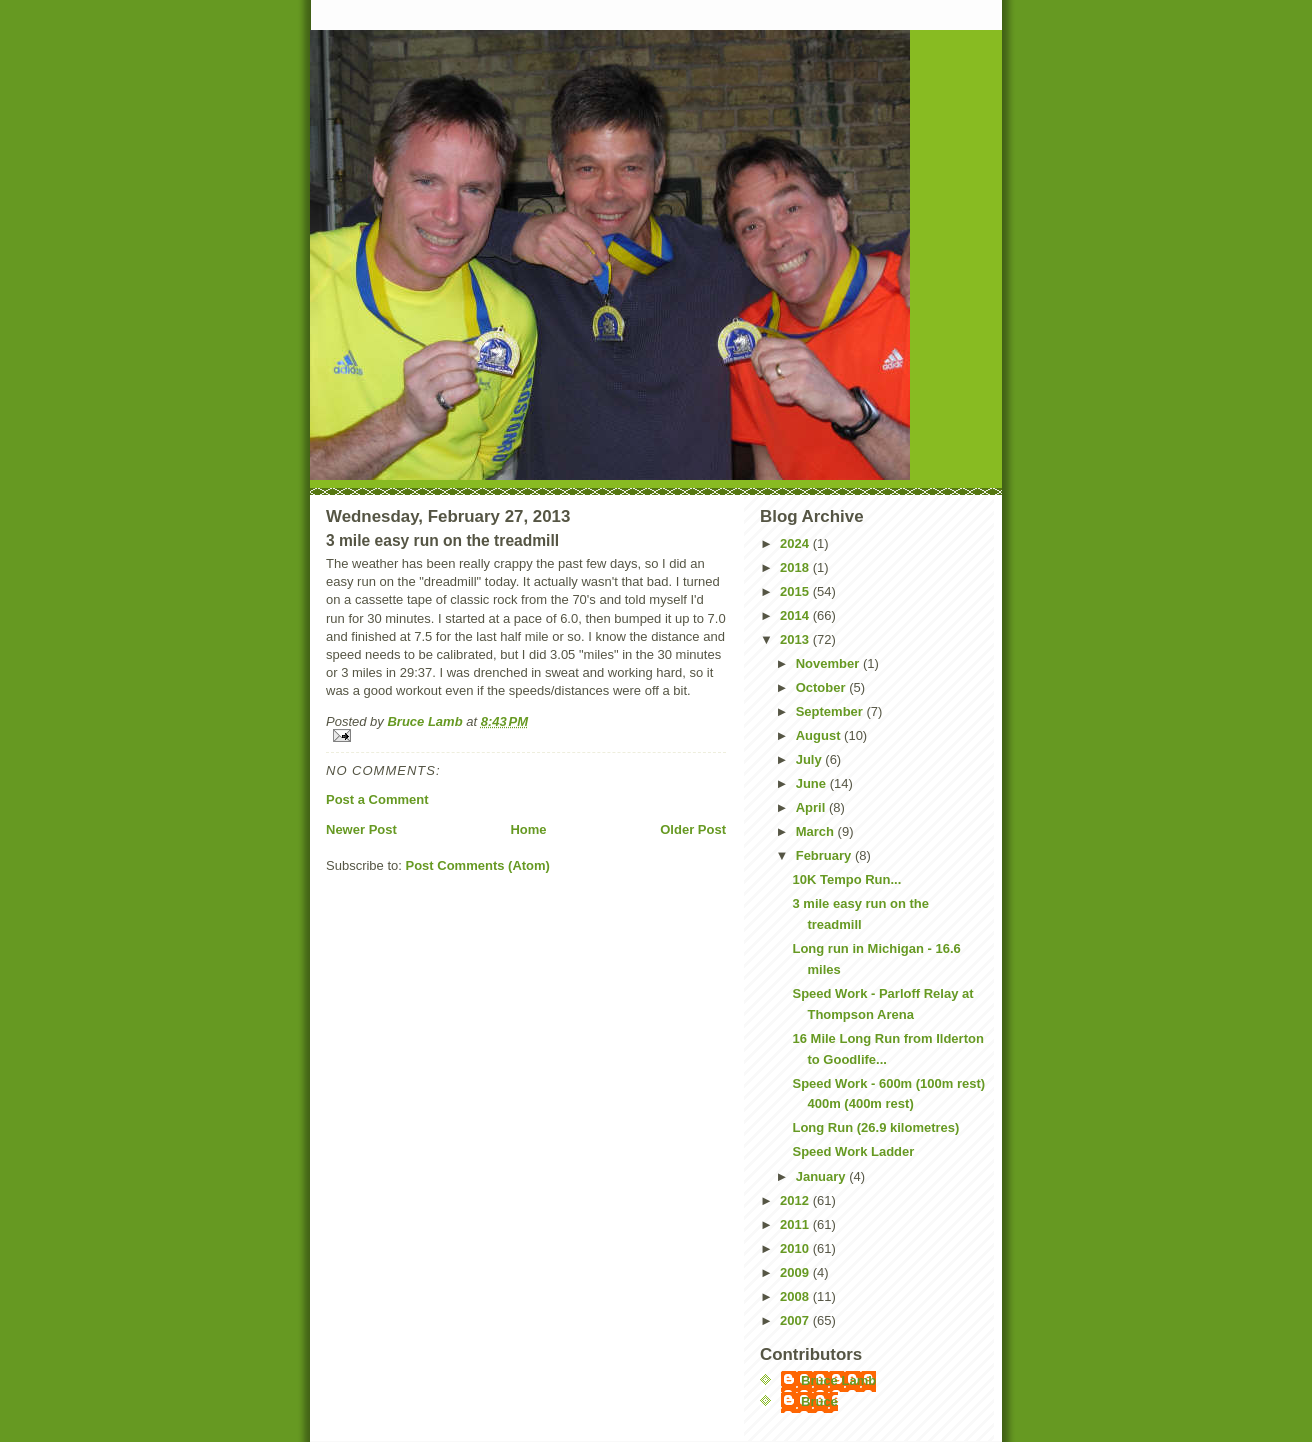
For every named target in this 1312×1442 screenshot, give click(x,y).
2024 (796, 543)
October (822, 687)
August (820, 735)
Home (528, 829)
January (822, 1176)
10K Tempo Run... (846, 879)
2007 (796, 1320)
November (829, 663)
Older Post (693, 829)
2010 (796, 1248)
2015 (796, 591)
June (813, 783)
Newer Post (361, 829)
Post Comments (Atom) (478, 865)
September (831, 711)
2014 (796, 615)
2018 (796, 567)
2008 (796, 1296)
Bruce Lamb (426, 721)
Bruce (819, 1401)
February (825, 855)
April (812, 807)
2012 (796, 1200)
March (817, 831)
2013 (796, 639)
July (811, 759)
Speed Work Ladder (853, 1151)
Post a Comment (377, 799)
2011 (796, 1224)
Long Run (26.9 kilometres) (875, 1127)
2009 (796, 1272)
